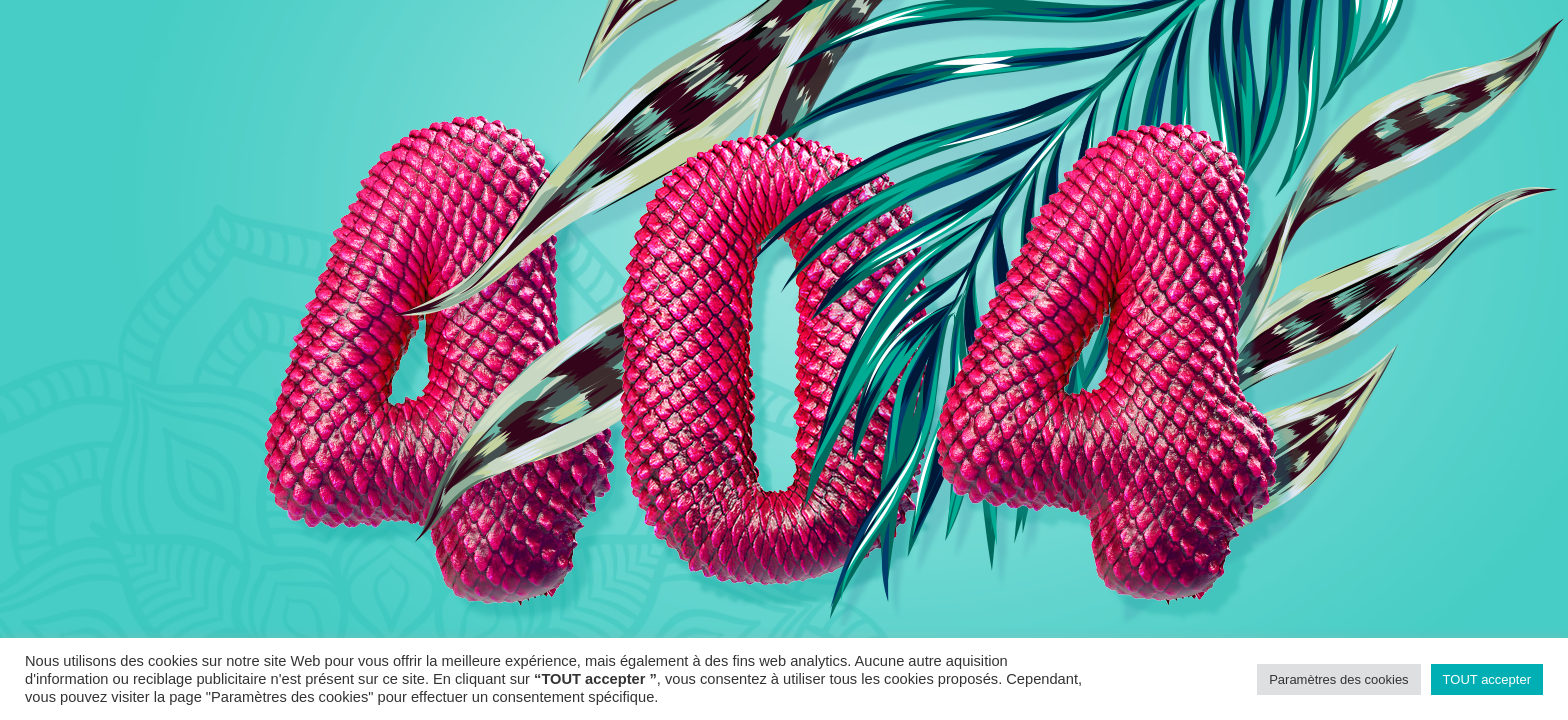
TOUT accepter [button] (1487, 679)
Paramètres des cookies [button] (1338, 679)
